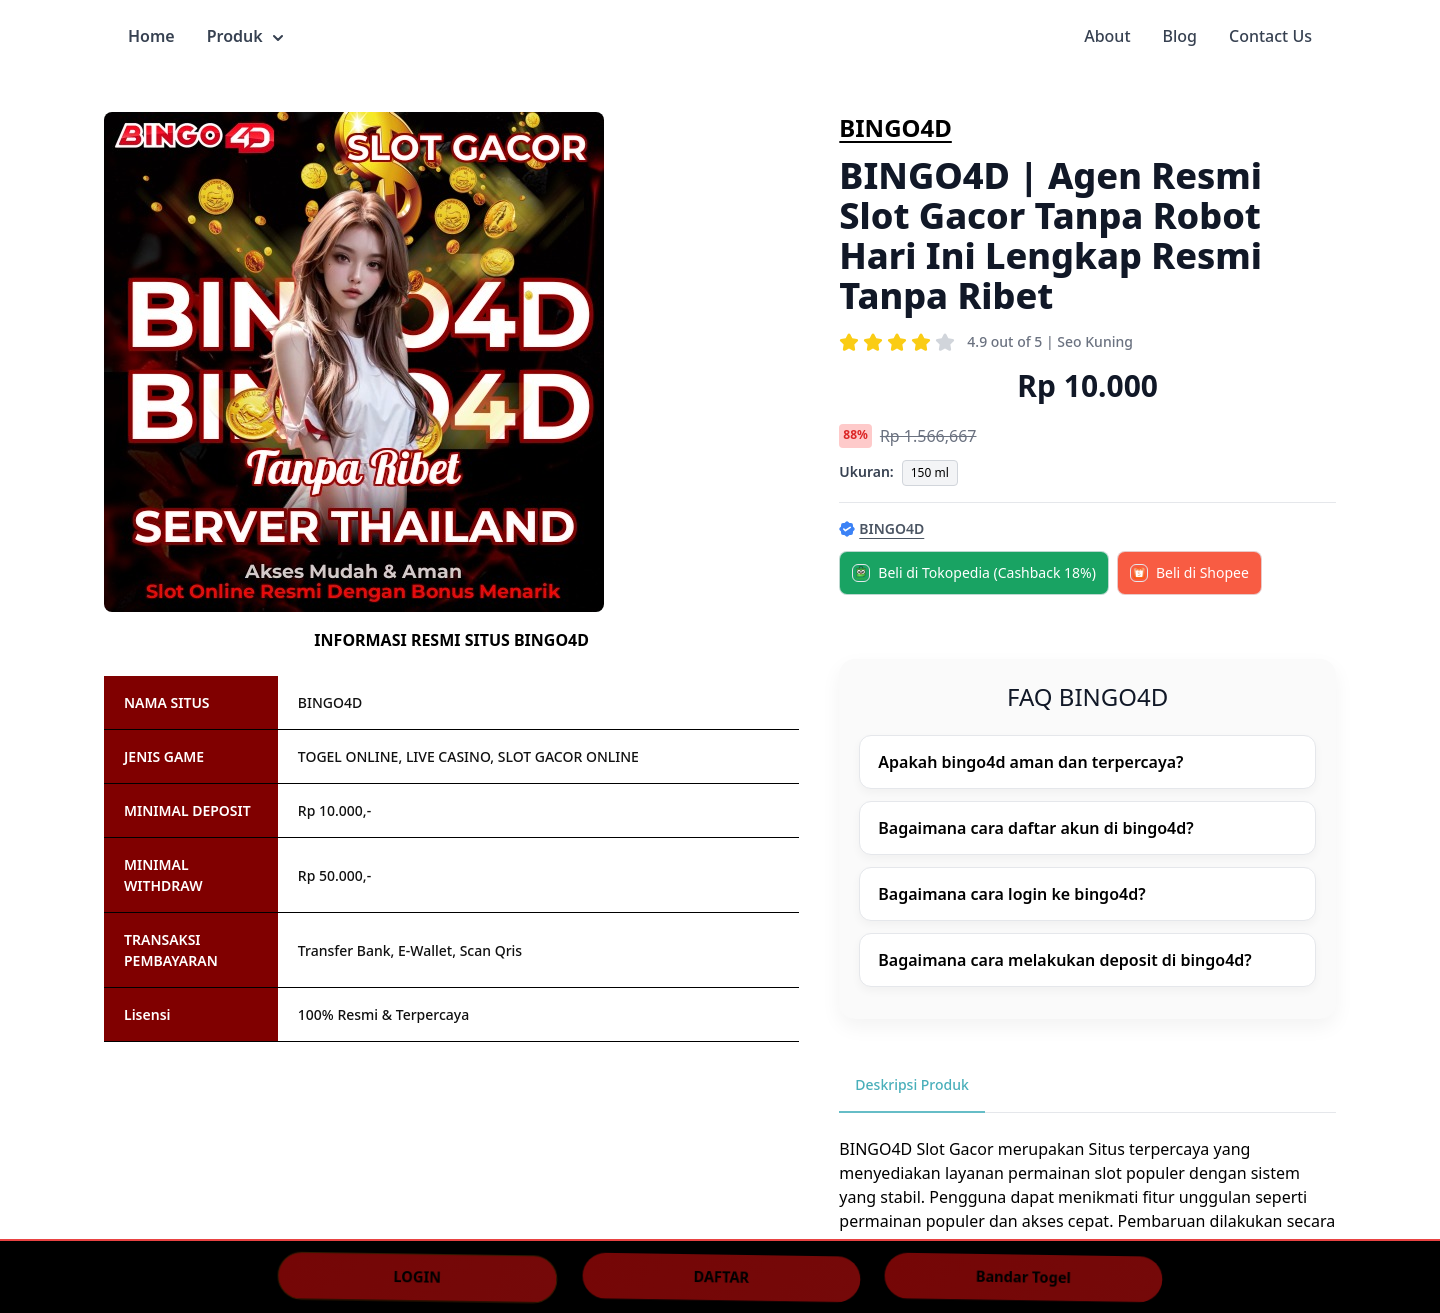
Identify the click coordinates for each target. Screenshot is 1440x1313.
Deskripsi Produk (912, 1084)
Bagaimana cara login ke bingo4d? (1011, 894)
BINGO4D (895, 127)
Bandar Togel (1024, 1276)
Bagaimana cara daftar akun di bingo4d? (1035, 828)
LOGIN (417, 1276)
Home (151, 36)
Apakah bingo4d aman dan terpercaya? (1030, 762)
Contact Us (1270, 36)
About (1107, 36)
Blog (1180, 36)
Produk (245, 36)
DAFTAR (721, 1276)
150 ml (930, 472)
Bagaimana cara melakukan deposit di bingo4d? (1064, 960)
